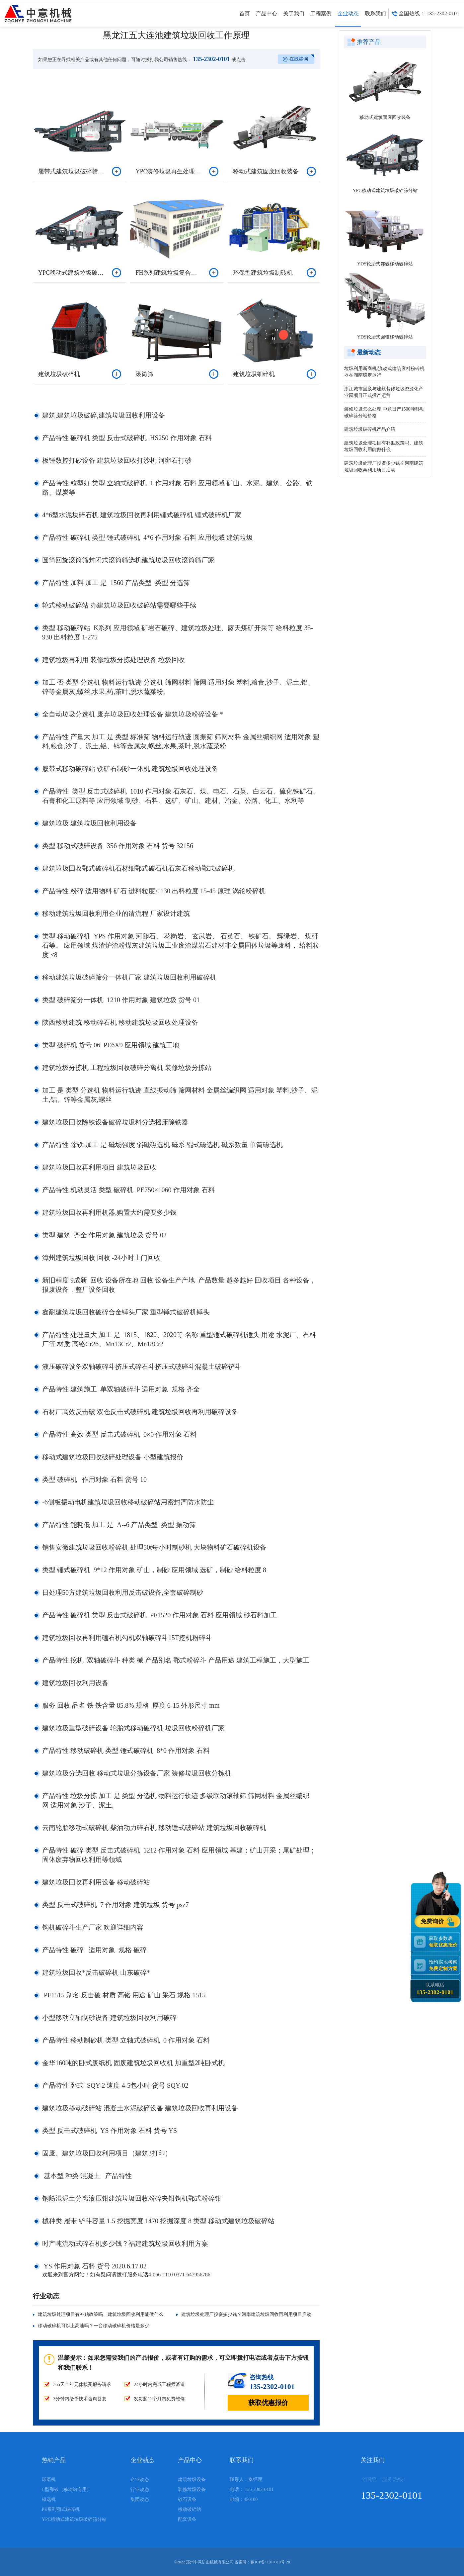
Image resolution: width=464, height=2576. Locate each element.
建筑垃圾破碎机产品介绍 (369, 429)
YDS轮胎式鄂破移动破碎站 (385, 263)
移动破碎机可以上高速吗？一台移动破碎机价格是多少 (93, 2325)
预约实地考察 (444, 1965)
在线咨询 (298, 58)
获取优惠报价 (268, 2402)
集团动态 (139, 2499)
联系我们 (375, 19)
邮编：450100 (244, 2499)
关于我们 (293, 19)
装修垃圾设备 (192, 2489)
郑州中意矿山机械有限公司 (210, 2562)
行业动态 (139, 2489)
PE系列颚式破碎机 (61, 2509)
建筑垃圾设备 (192, 2479)
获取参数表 (444, 1941)
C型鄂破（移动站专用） (66, 2489)
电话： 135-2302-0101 (251, 2489)
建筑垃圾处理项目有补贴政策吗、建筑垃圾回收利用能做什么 (100, 2314)
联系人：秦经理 (246, 2479)
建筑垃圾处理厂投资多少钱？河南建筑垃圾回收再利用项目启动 (246, 2314)
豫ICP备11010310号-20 (270, 2562)
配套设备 (187, 2519)
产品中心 (266, 19)
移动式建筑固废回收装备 (385, 117)
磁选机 (49, 2499)
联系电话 (435, 1988)
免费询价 (433, 1921)
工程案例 (321, 19)
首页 (244, 19)
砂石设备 (187, 2499)
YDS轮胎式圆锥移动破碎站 (385, 336)
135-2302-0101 (211, 59)
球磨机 (49, 2479)
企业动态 (348, 19)
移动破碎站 (189, 2509)
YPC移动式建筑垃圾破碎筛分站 (384, 190)
